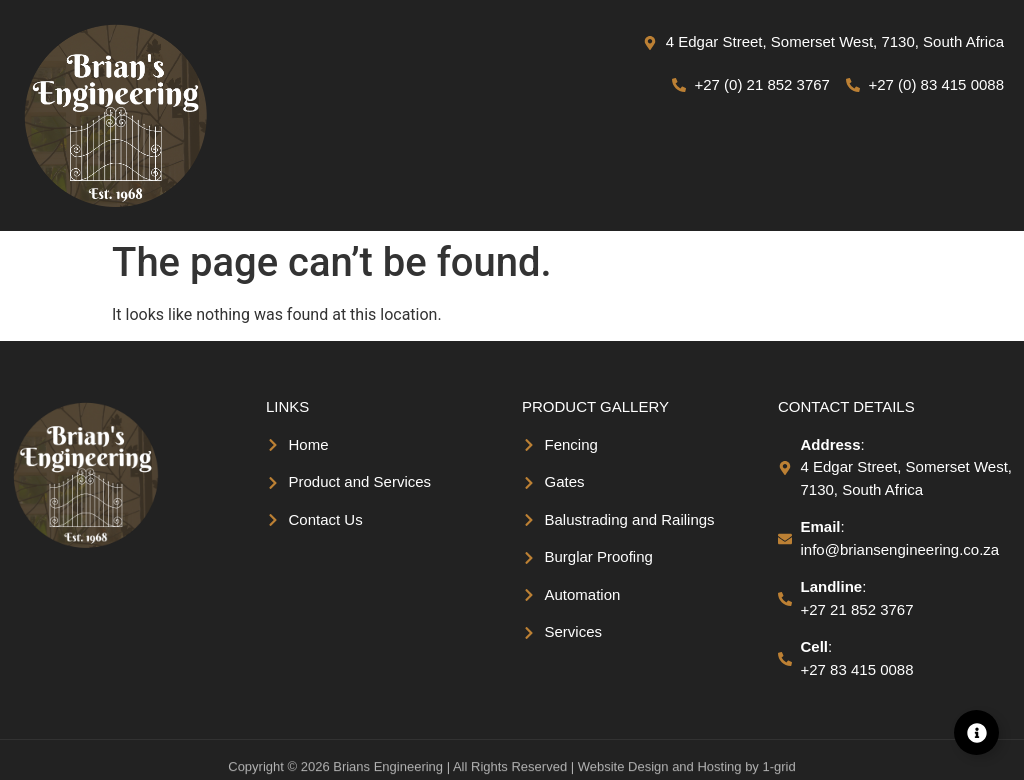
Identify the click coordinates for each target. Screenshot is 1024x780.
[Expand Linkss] (976, 732)
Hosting (719, 771)
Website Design (623, 771)
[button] (787, 172)
